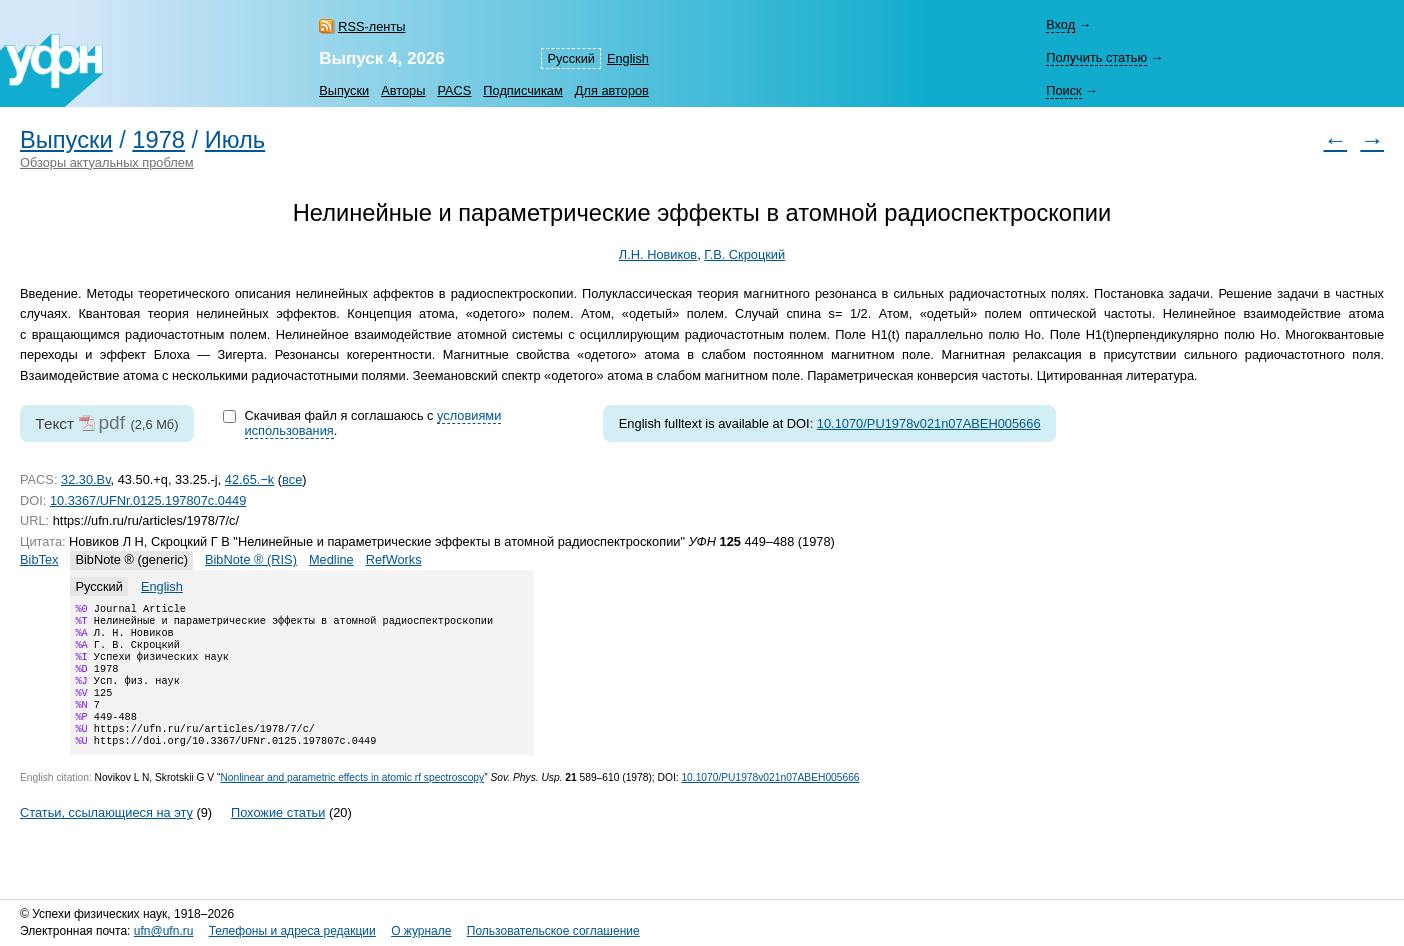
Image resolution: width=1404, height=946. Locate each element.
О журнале (421, 931)
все (292, 479)
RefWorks (394, 559)
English (628, 58)
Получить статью (1096, 57)
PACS (454, 90)
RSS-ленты (371, 26)
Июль (235, 140)
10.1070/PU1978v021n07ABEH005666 (929, 423)
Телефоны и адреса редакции (292, 931)
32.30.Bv (86, 479)
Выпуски (344, 90)
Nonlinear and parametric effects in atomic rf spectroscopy (352, 801)
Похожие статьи (278, 836)
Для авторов (612, 90)
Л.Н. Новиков (658, 254)
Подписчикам (522, 90)
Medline (331, 559)
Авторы (403, 90)
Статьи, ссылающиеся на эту (106, 836)
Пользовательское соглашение (553, 931)
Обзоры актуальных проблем (107, 162)
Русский (570, 58)
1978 (158, 140)
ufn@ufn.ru (164, 931)
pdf (111, 422)
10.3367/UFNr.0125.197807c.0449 (148, 500)
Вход (1060, 24)
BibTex (39, 559)
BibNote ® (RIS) (251, 559)
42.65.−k (249, 479)
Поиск (1063, 90)
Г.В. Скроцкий (744, 254)
